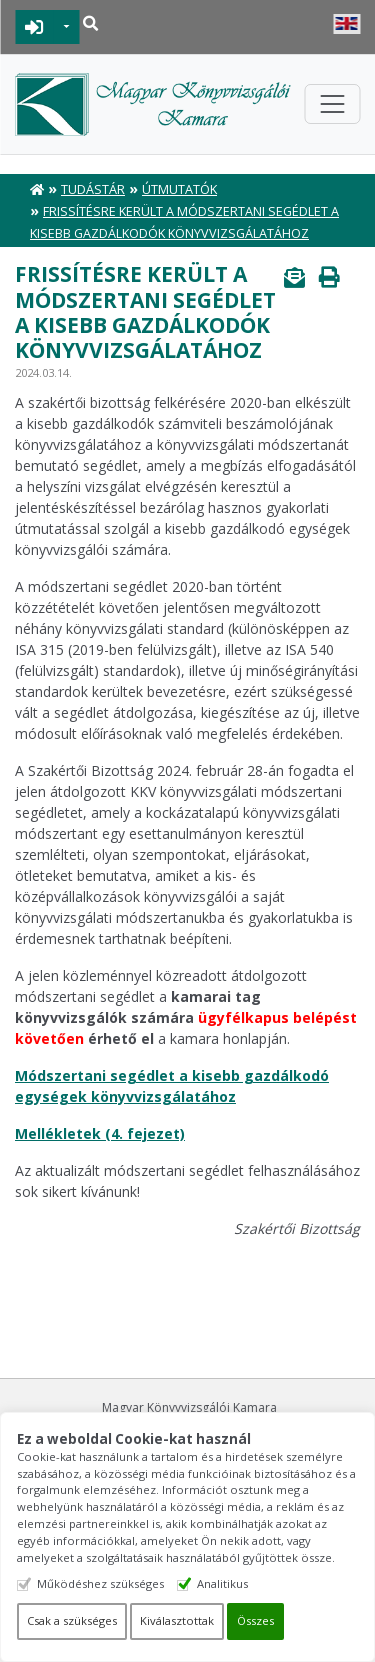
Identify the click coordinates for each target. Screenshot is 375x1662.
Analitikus (222, 1583)
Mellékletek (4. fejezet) (100, 1133)
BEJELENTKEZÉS (34, 27)
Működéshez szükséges (100, 1583)
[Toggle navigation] (332, 104)
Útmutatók (179, 189)
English (346, 24)
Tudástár (93, 189)
